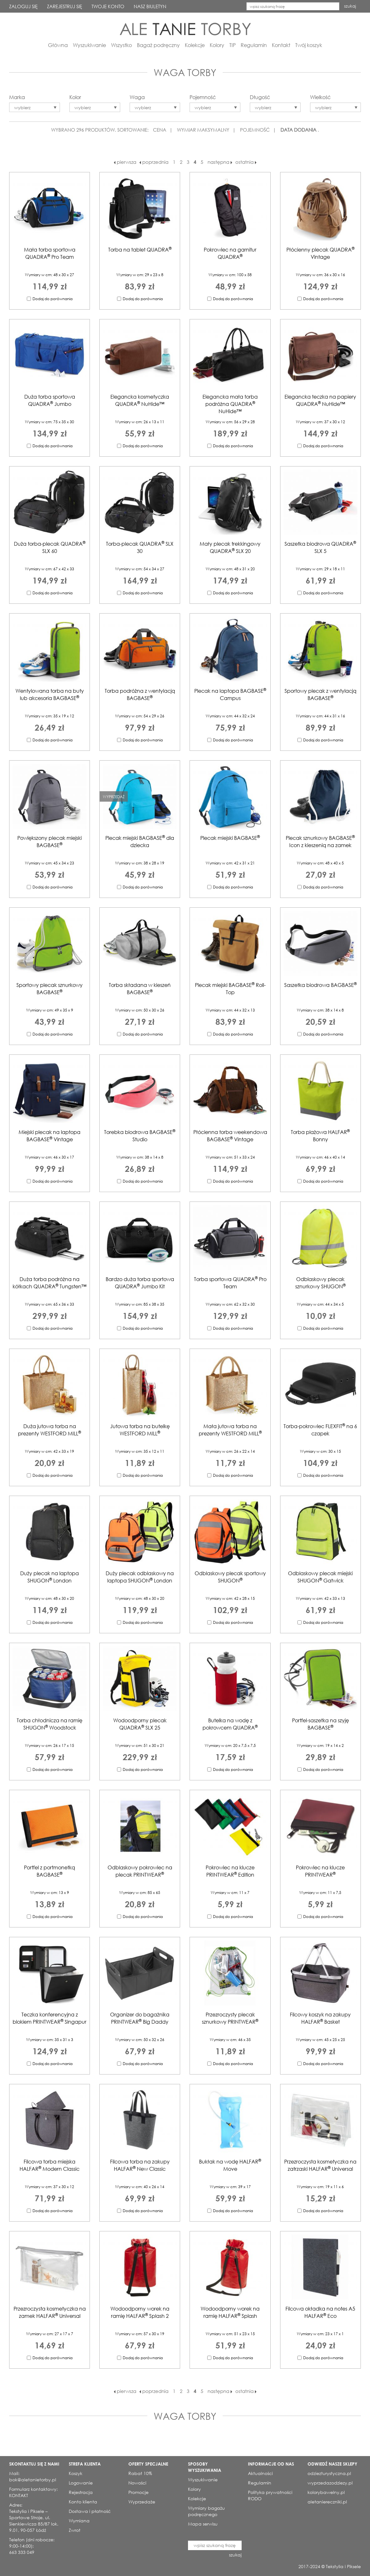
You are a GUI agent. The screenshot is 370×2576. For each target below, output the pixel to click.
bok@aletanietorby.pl (32, 2480)
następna (220, 162)
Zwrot (74, 2530)
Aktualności (260, 2473)
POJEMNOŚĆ (255, 130)
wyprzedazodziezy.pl (330, 2483)
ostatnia (245, 162)
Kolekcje (195, 45)
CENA (159, 130)
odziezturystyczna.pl (329, 2473)
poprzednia (153, 162)
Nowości (137, 2483)
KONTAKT (18, 2495)
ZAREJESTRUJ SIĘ (64, 6)
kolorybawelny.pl (326, 2492)
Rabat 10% (140, 2473)
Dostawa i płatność (90, 2511)
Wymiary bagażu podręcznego (206, 2511)
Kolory (217, 45)
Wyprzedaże (141, 2502)
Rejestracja (81, 2492)
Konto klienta (83, 2502)
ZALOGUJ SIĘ (23, 6)
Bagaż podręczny (158, 45)
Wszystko (121, 45)
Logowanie (81, 2483)
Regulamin (254, 45)
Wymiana (79, 2521)
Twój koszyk (308, 45)
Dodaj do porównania (52, 298)
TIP (232, 45)
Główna (58, 45)
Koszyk (75, 2473)
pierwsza (125, 162)
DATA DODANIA (298, 130)
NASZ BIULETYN (150, 6)
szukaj (350, 6)
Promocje (138, 2492)
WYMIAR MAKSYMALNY (203, 130)
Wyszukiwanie (89, 45)
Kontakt (281, 45)
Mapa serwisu (203, 2524)
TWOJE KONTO (107, 6)
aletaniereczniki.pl (327, 2502)
